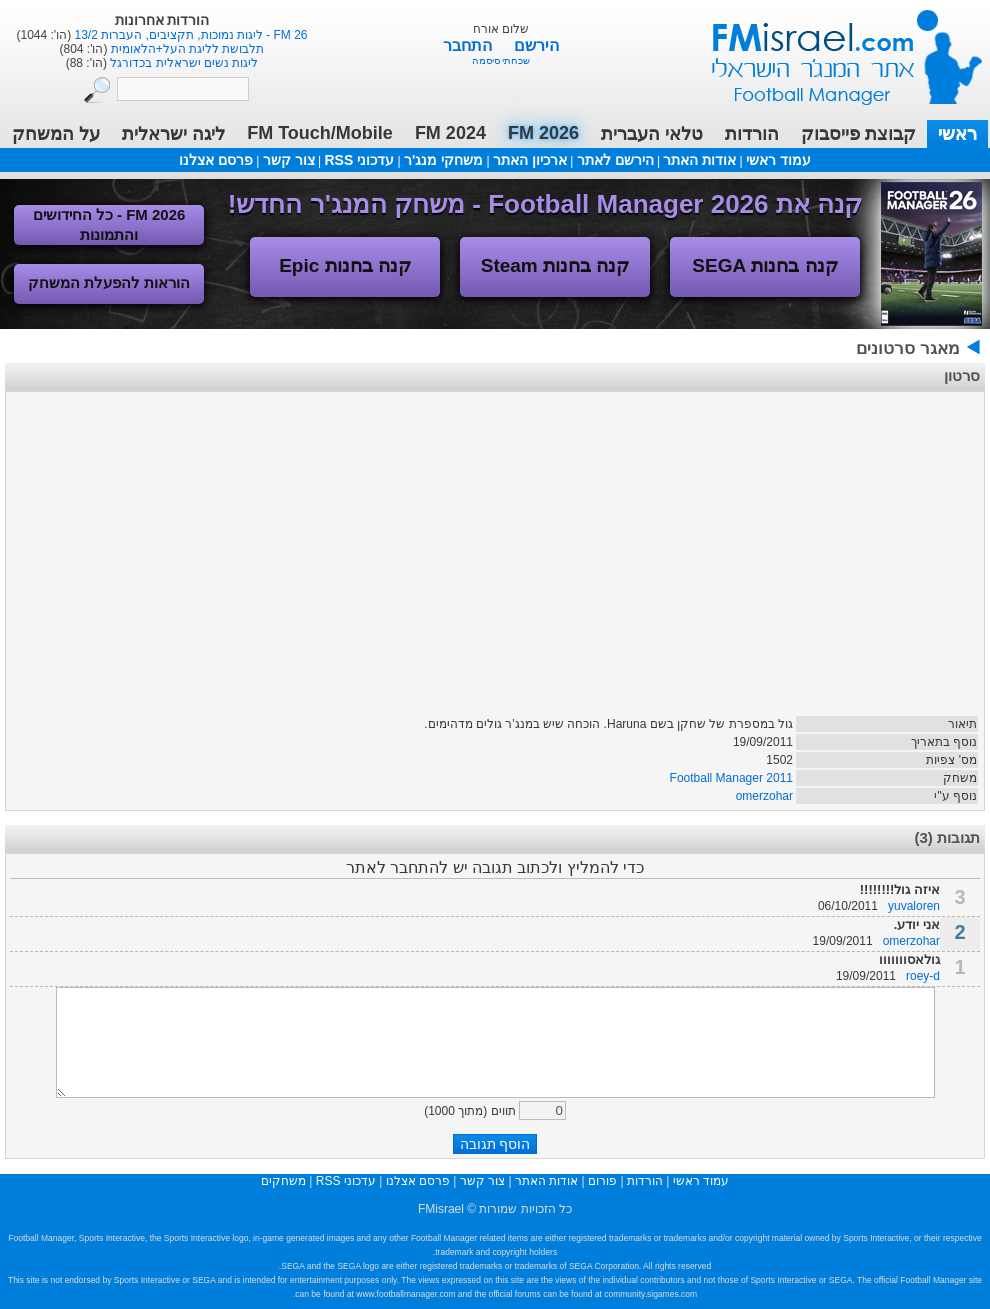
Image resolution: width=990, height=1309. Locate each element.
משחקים (283, 1181)
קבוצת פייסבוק (858, 134)
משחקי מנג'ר (443, 160)
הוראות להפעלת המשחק (109, 282)
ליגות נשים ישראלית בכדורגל (182, 63)
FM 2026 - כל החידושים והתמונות (109, 224)
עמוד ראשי (834, 49)
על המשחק (56, 134)
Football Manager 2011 (731, 778)
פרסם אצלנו (216, 160)
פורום (602, 1181)
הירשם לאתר (615, 160)
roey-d (923, 976)
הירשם (536, 45)
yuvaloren (914, 906)
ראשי (957, 134)
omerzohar (764, 796)
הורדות (752, 134)
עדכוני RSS (359, 160)
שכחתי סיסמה (501, 60)
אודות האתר (699, 160)
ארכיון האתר (530, 160)
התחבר (469, 45)
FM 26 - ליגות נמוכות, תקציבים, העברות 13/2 (189, 35)
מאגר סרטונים (908, 348)
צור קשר (289, 160)
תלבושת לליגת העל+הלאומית (185, 49)
